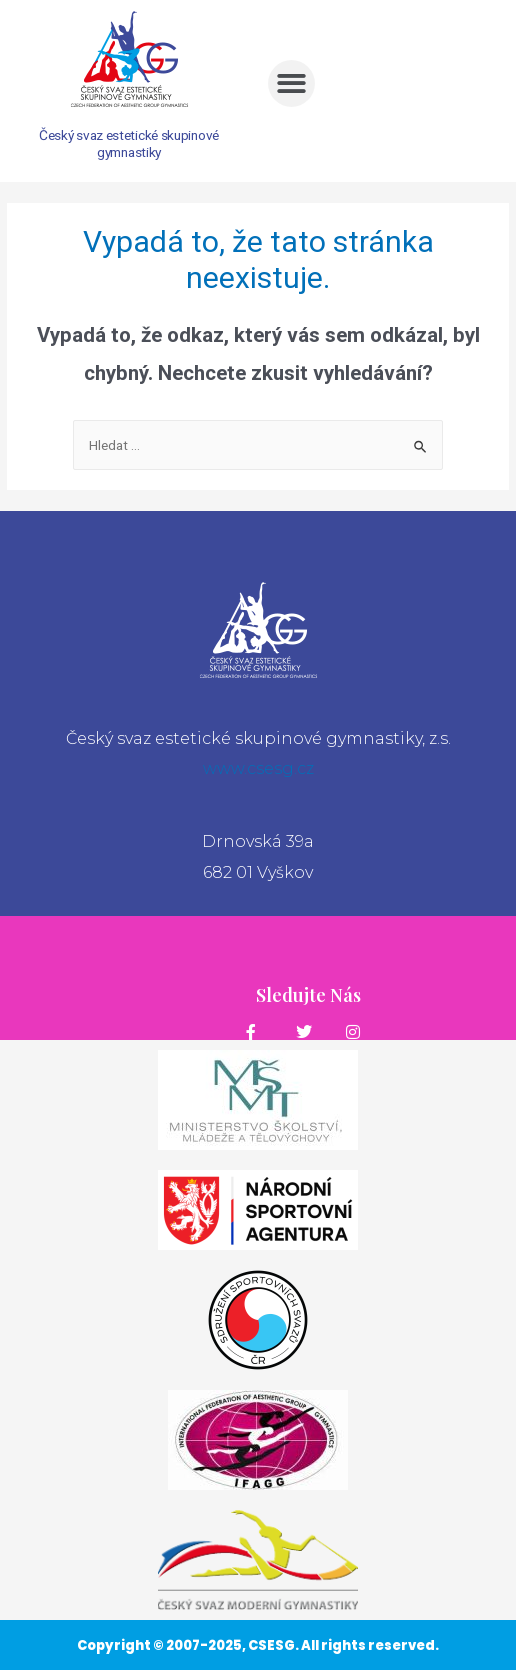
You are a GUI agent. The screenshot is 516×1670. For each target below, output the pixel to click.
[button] (291, 83)
